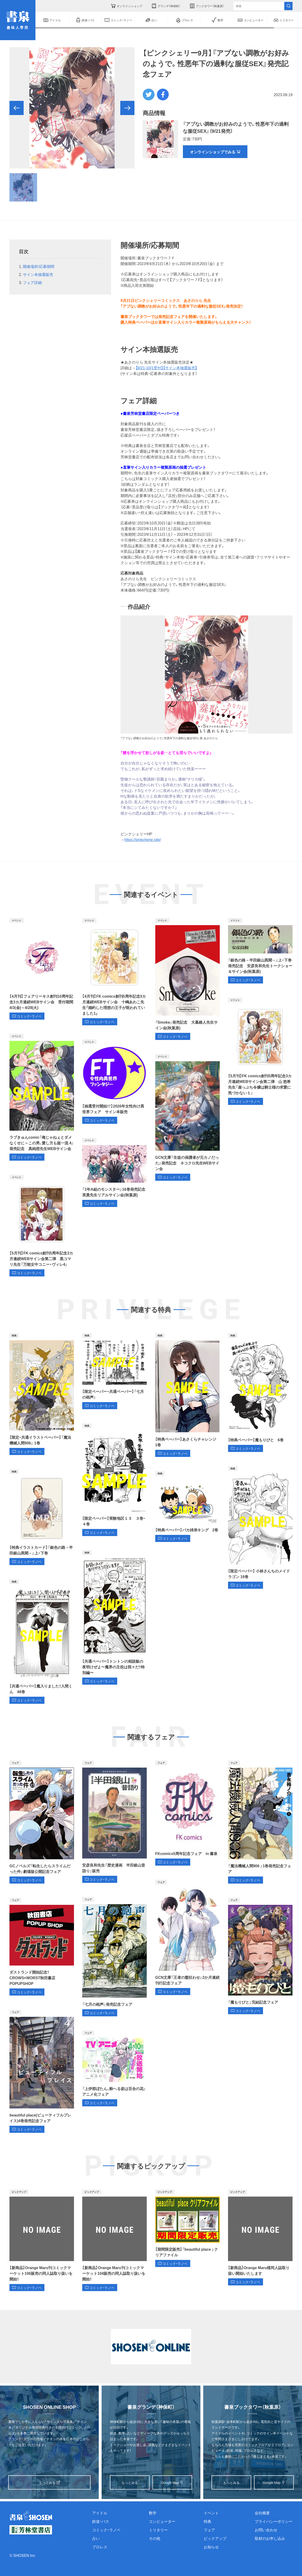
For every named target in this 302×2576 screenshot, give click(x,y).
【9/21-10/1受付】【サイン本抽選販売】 (166, 367)
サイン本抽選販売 (38, 274)
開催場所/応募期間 (38, 266)
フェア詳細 (32, 282)
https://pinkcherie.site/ (142, 839)
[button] (16, 108)
